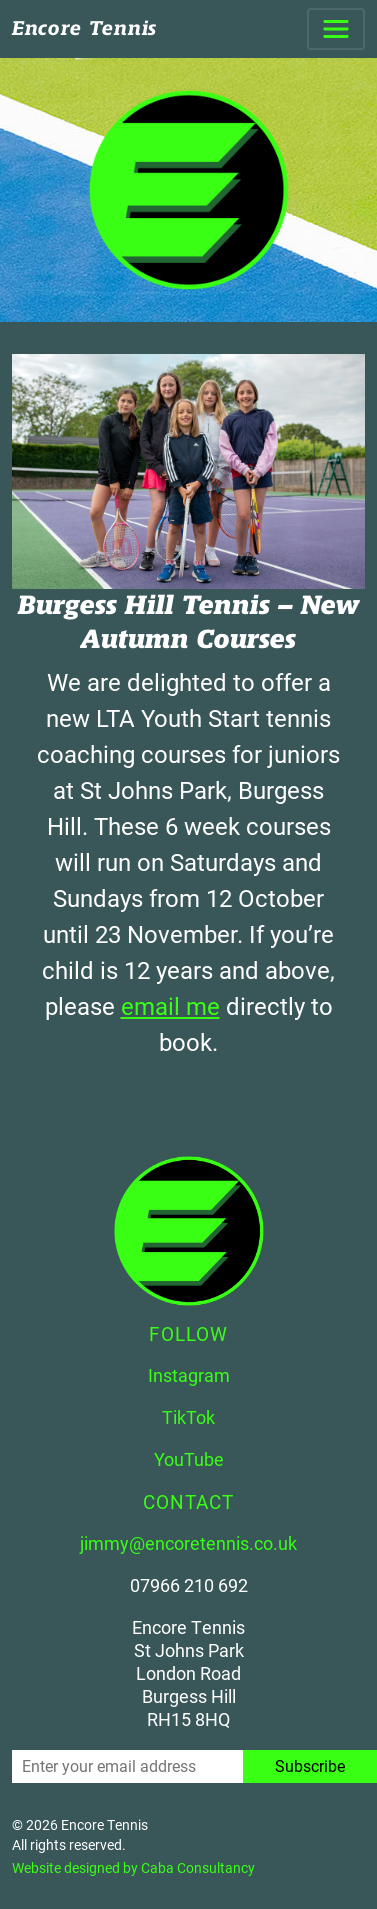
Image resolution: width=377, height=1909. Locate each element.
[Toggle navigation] (336, 29)
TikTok (188, 1417)
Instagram (189, 1375)
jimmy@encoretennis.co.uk (188, 1543)
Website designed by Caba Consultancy (133, 1867)
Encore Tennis (84, 28)
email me (170, 1006)
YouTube (189, 1459)
